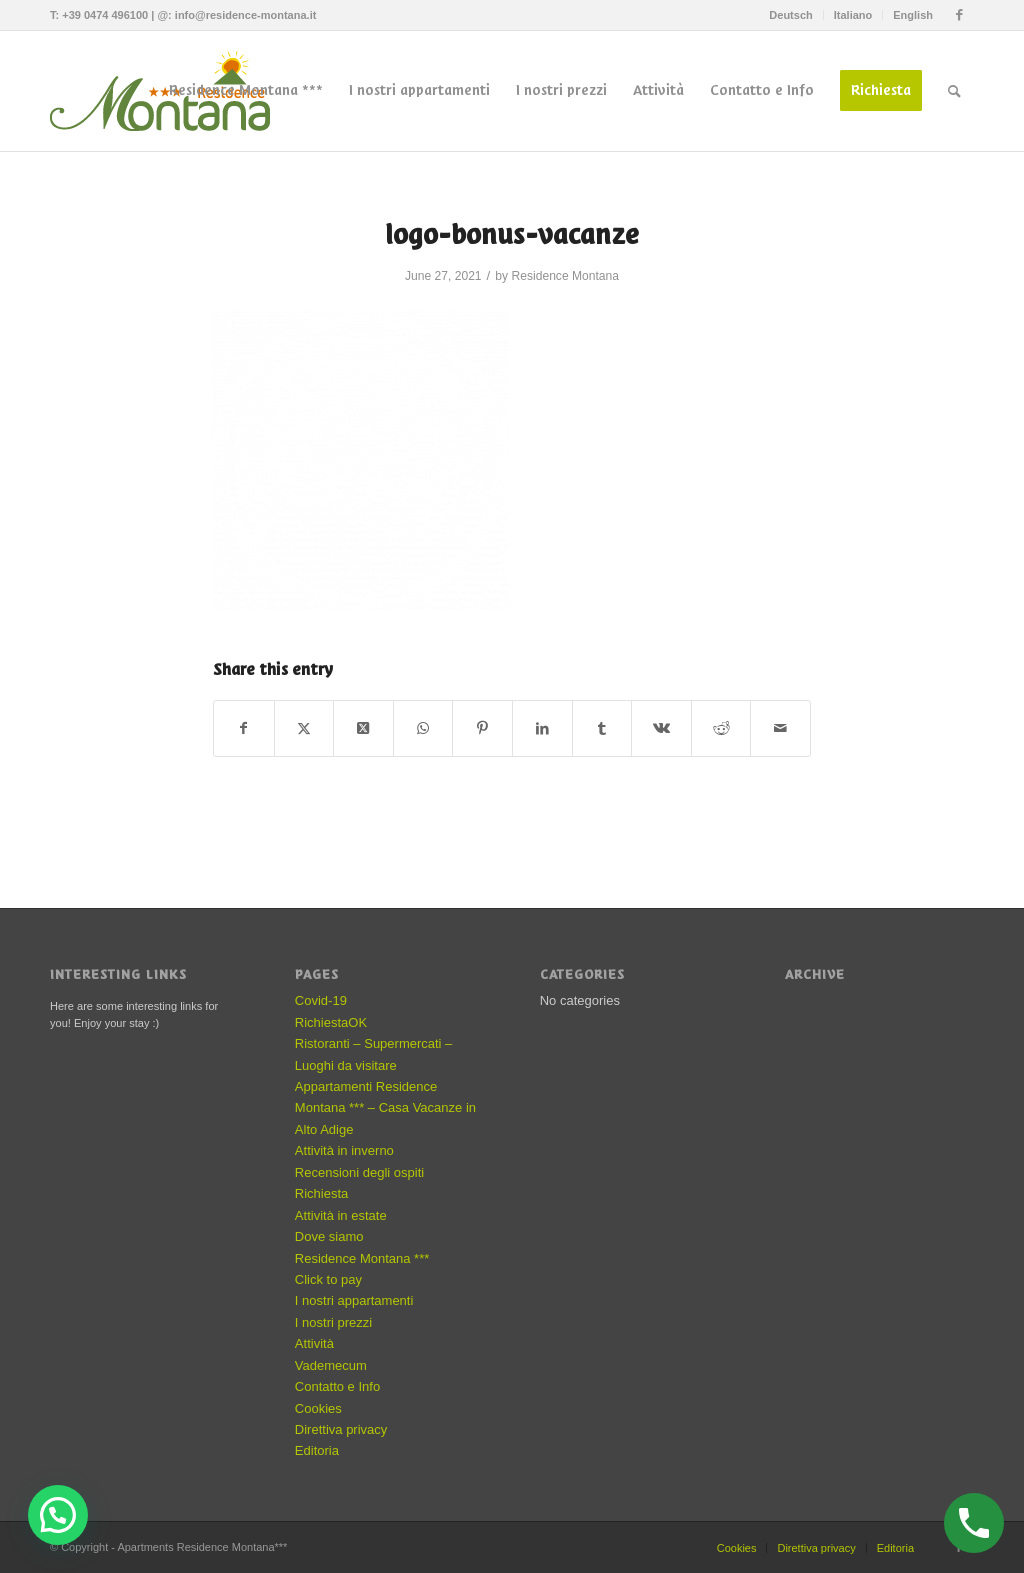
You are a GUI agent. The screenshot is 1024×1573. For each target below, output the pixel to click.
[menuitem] (791, 15)
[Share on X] (304, 728)
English (913, 15)
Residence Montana (565, 276)
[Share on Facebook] (244, 728)
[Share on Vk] (661, 728)
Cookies (318, 1408)
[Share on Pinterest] (482, 728)
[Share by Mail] (780, 728)
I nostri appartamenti (354, 1300)
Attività (314, 1343)
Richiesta (321, 1193)
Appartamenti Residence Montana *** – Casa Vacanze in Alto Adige (385, 1108)
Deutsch (790, 15)
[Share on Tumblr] (602, 728)
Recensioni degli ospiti (359, 1172)
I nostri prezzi (333, 1322)
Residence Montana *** (362, 1258)
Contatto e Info (337, 1386)
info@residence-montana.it (246, 15)
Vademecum (331, 1365)
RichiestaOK (331, 1022)
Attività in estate (341, 1215)
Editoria (317, 1450)
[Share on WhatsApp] (423, 728)
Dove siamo (329, 1236)
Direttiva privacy (341, 1429)
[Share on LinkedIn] (542, 728)
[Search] (954, 91)
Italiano (853, 15)
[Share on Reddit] (721, 728)
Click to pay (328, 1279)
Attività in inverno (344, 1150)
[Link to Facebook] (959, 15)
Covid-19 (321, 1000)
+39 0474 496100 (105, 15)
